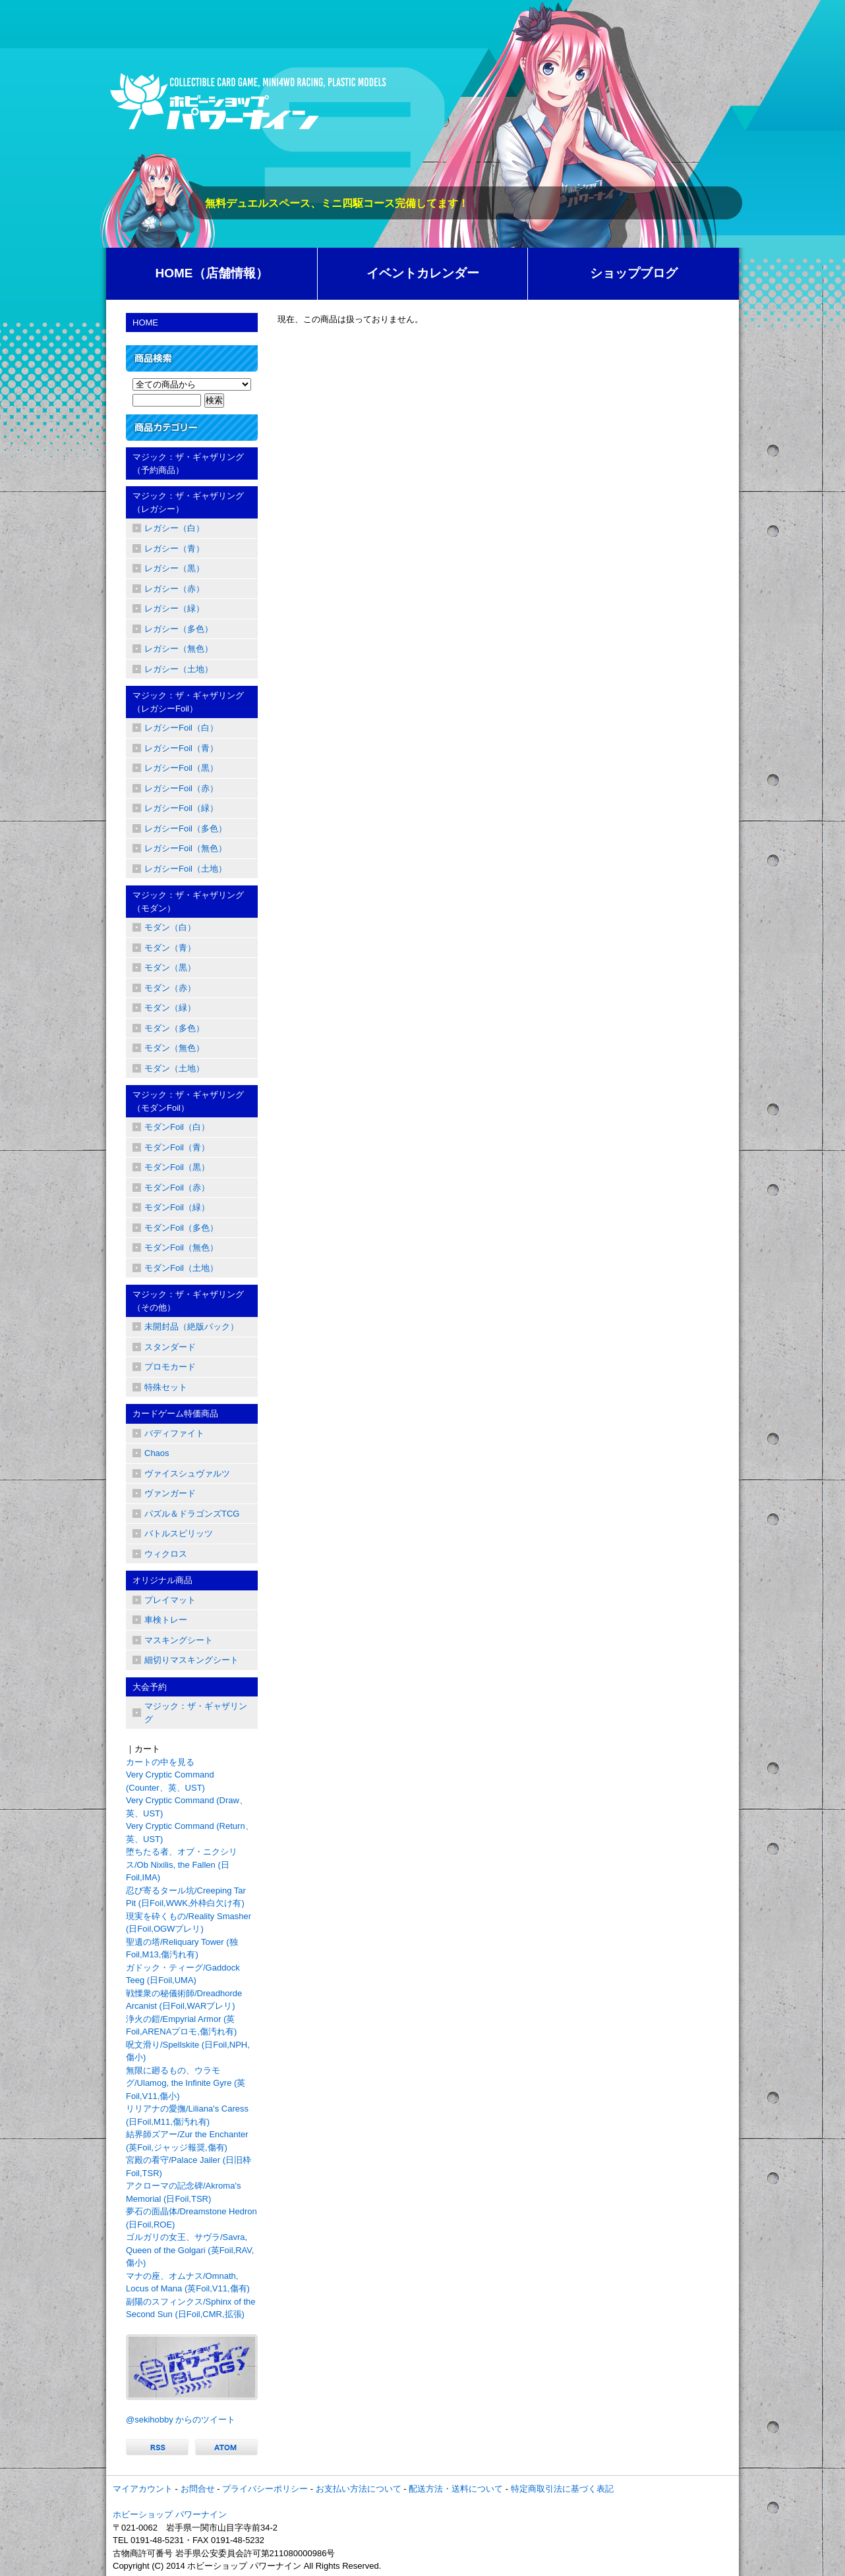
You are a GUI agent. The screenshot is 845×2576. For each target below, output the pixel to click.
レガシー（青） (174, 548)
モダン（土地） (174, 1068)
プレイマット (170, 1600)
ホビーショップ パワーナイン (170, 2514)
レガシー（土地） (178, 669)
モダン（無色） (174, 1048)
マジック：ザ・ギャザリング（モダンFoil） (188, 1101)
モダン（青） (170, 948)
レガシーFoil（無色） (185, 848)
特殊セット (165, 1387)
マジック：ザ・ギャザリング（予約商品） (188, 463)
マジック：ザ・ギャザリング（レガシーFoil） (188, 702)
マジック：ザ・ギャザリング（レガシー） (188, 502)
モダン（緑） (170, 1008)
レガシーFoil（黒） (181, 768)
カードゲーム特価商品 (175, 1413)
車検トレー (165, 1620)
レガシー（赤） (174, 589)
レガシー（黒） (174, 568)
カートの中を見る (160, 1762)
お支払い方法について (358, 2489)
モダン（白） (170, 927)
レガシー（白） (174, 528)
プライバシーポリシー (265, 2489)
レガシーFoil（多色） (185, 828)
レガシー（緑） (174, 608)
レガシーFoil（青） (181, 748)
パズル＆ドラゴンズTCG (191, 1514)
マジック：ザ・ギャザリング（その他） (188, 1300)
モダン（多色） (174, 1028)
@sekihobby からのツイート (180, 2419)
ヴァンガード (170, 1493)
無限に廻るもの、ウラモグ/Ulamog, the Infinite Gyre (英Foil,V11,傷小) (185, 2083)
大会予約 (149, 1687)
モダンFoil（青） (177, 1147)
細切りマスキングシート (191, 1660)
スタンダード (170, 1347)
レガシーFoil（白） (181, 728)
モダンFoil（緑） (177, 1207)
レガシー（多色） (178, 629)
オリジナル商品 (162, 1580)
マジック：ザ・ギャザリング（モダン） (188, 901)
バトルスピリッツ (178, 1533)
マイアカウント (143, 2489)
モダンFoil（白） (177, 1127)
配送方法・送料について (456, 2489)
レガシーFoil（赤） (181, 788)
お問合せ (198, 2489)
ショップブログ (634, 273)
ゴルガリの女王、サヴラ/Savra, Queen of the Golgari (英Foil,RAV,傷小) (190, 2250)
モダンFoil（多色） (181, 1228)
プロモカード (170, 1367)
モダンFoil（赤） (177, 1187)
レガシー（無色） (178, 649)
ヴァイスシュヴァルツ (187, 1473)
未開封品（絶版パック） (191, 1326)
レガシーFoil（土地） (185, 869)
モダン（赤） (170, 988)
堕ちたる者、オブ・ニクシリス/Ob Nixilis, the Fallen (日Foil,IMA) (181, 1864)
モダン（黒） (170, 967)
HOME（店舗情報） (212, 273)
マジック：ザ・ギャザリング (195, 1712)
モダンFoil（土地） (181, 1268)
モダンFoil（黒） (177, 1167)
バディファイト (174, 1433)
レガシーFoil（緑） (181, 808)
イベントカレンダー (422, 273)
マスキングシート (178, 1640)
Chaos (156, 1453)
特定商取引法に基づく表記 (562, 2489)
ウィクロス (165, 1554)
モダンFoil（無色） (181, 1247)
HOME (145, 322)
